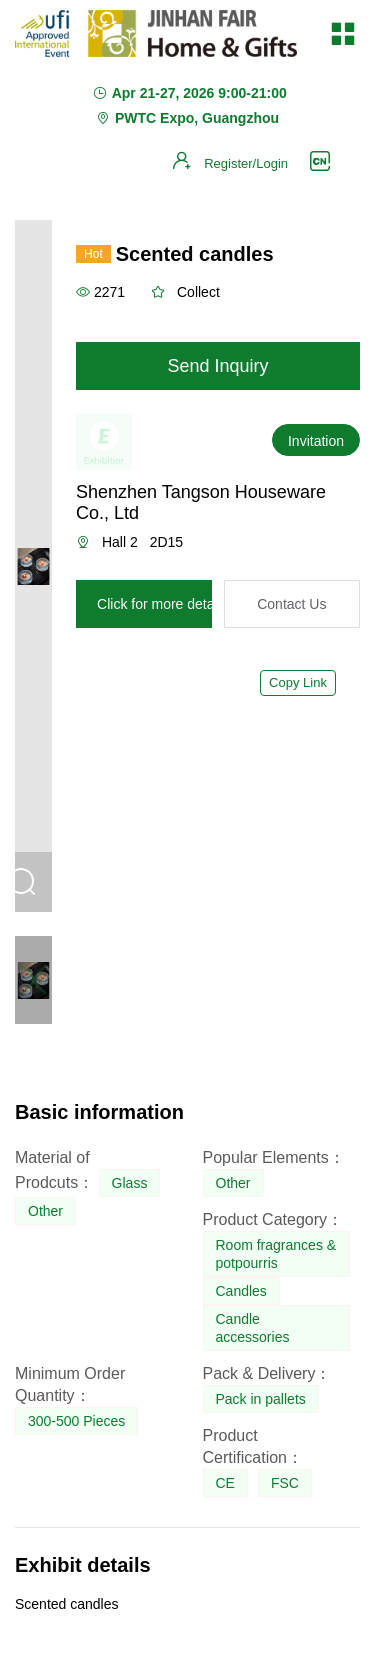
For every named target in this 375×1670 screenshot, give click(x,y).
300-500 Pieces (76, 1421)
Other (45, 1211)
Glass (130, 1183)
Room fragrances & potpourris (276, 1254)
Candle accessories (253, 1328)
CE (225, 1483)
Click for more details (162, 604)
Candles (241, 1291)
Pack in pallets (261, 1399)
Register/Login (246, 163)
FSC (285, 1483)
